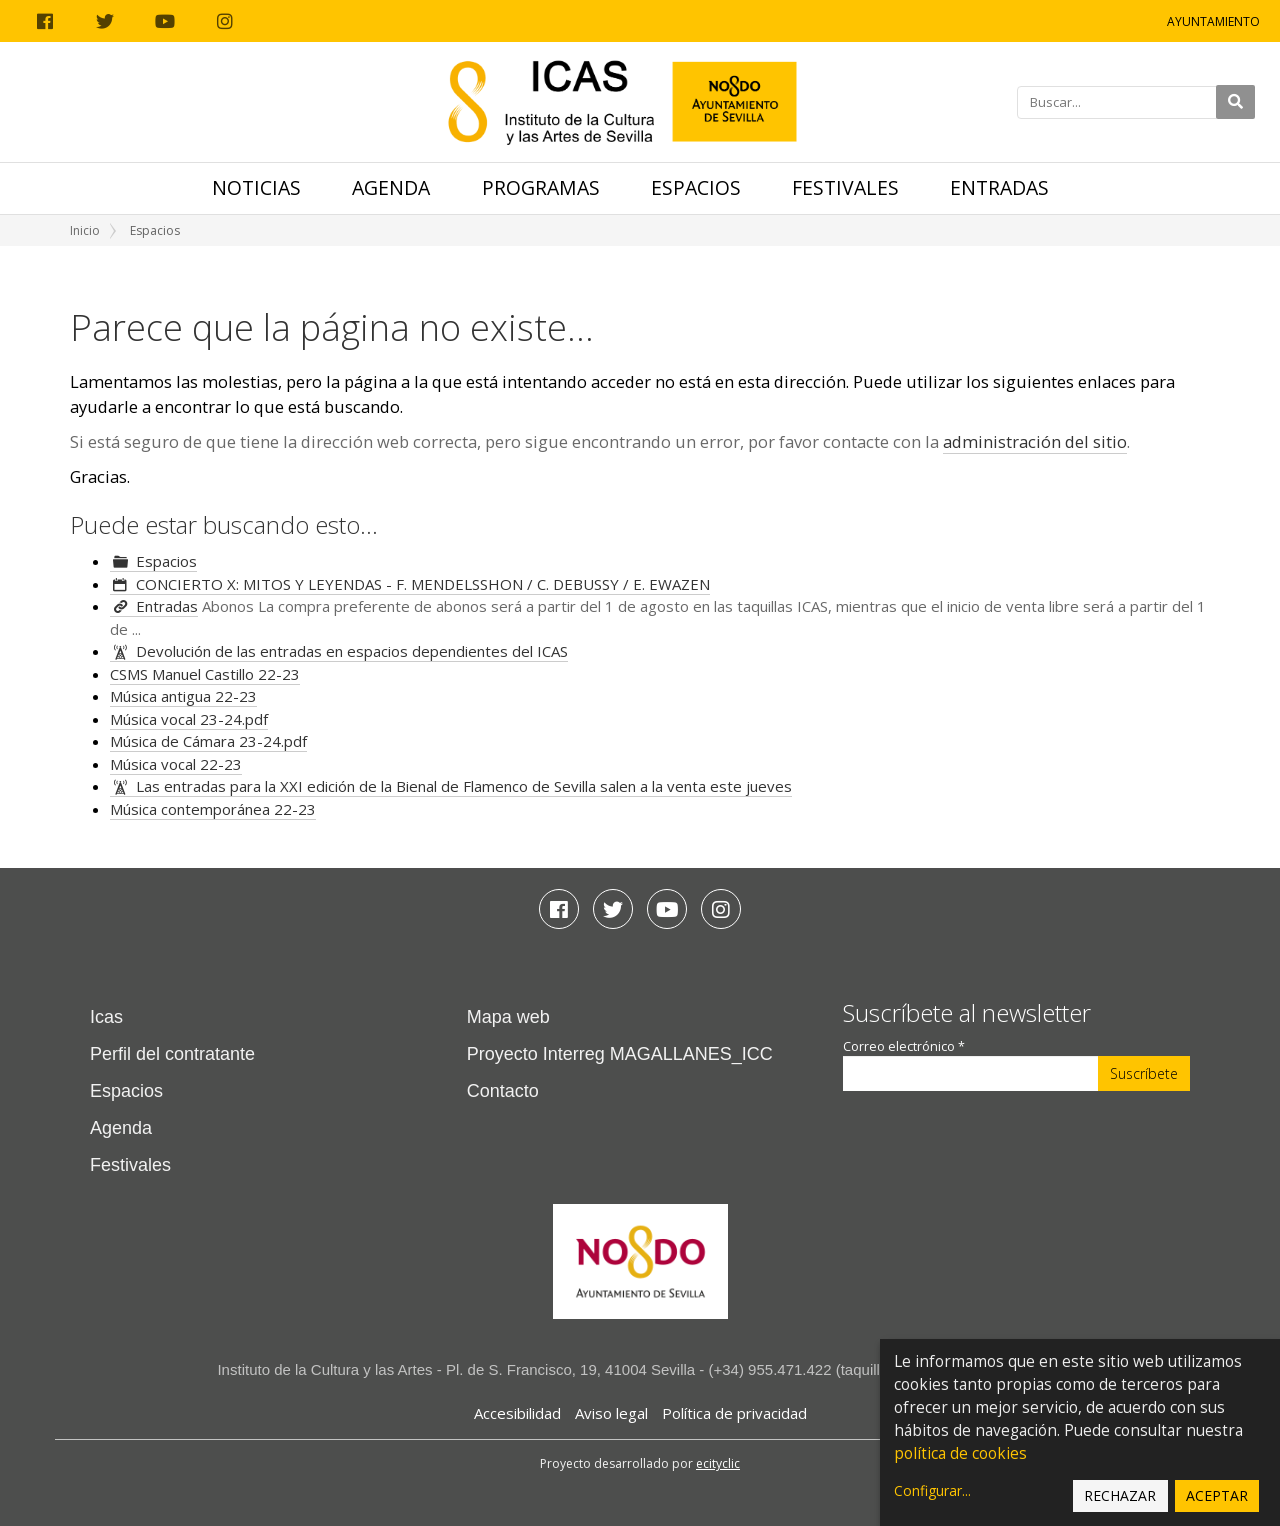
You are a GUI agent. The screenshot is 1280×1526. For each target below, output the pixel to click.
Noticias (256, 187)
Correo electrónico (904, 1046)
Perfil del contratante (172, 1054)
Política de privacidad (734, 1413)
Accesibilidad (517, 1413)
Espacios (696, 187)
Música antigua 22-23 (183, 696)
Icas (106, 1017)
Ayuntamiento (1213, 21)
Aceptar (1217, 1495)
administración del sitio (1035, 441)
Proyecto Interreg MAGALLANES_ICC (620, 1054)
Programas (541, 187)
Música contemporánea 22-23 (213, 809)
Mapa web (508, 1017)
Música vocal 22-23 (176, 764)
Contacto (503, 1091)
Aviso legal (611, 1413)
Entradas (999, 187)
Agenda (391, 187)
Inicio (85, 230)
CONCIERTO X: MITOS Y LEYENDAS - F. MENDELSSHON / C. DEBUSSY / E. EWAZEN (423, 584)
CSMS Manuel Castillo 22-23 (205, 674)
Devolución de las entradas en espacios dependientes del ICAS (352, 651)
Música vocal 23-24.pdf (189, 719)
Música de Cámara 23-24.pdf (208, 741)
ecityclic (718, 1463)
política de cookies (960, 1453)
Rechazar (1120, 1495)
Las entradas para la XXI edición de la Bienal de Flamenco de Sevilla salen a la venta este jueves (464, 786)
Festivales (845, 187)
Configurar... (932, 1490)
